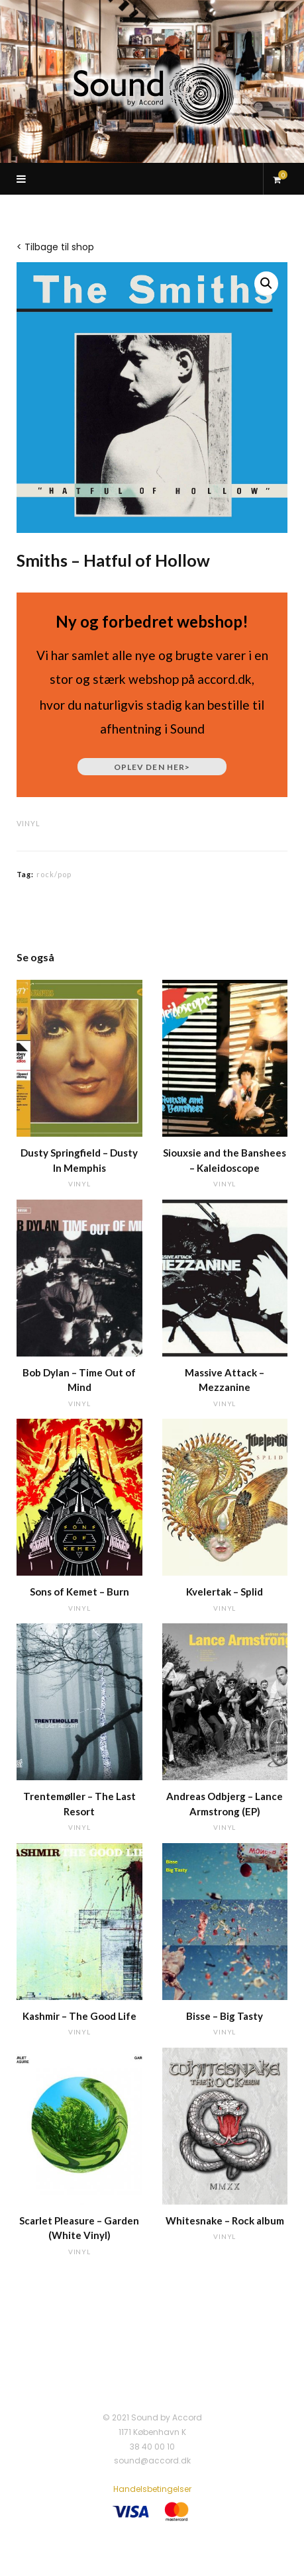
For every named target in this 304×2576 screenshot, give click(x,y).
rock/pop (54, 874)
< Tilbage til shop (55, 247)
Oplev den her (152, 767)
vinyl (28, 823)
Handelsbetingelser (152, 2489)
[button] (266, 283)
